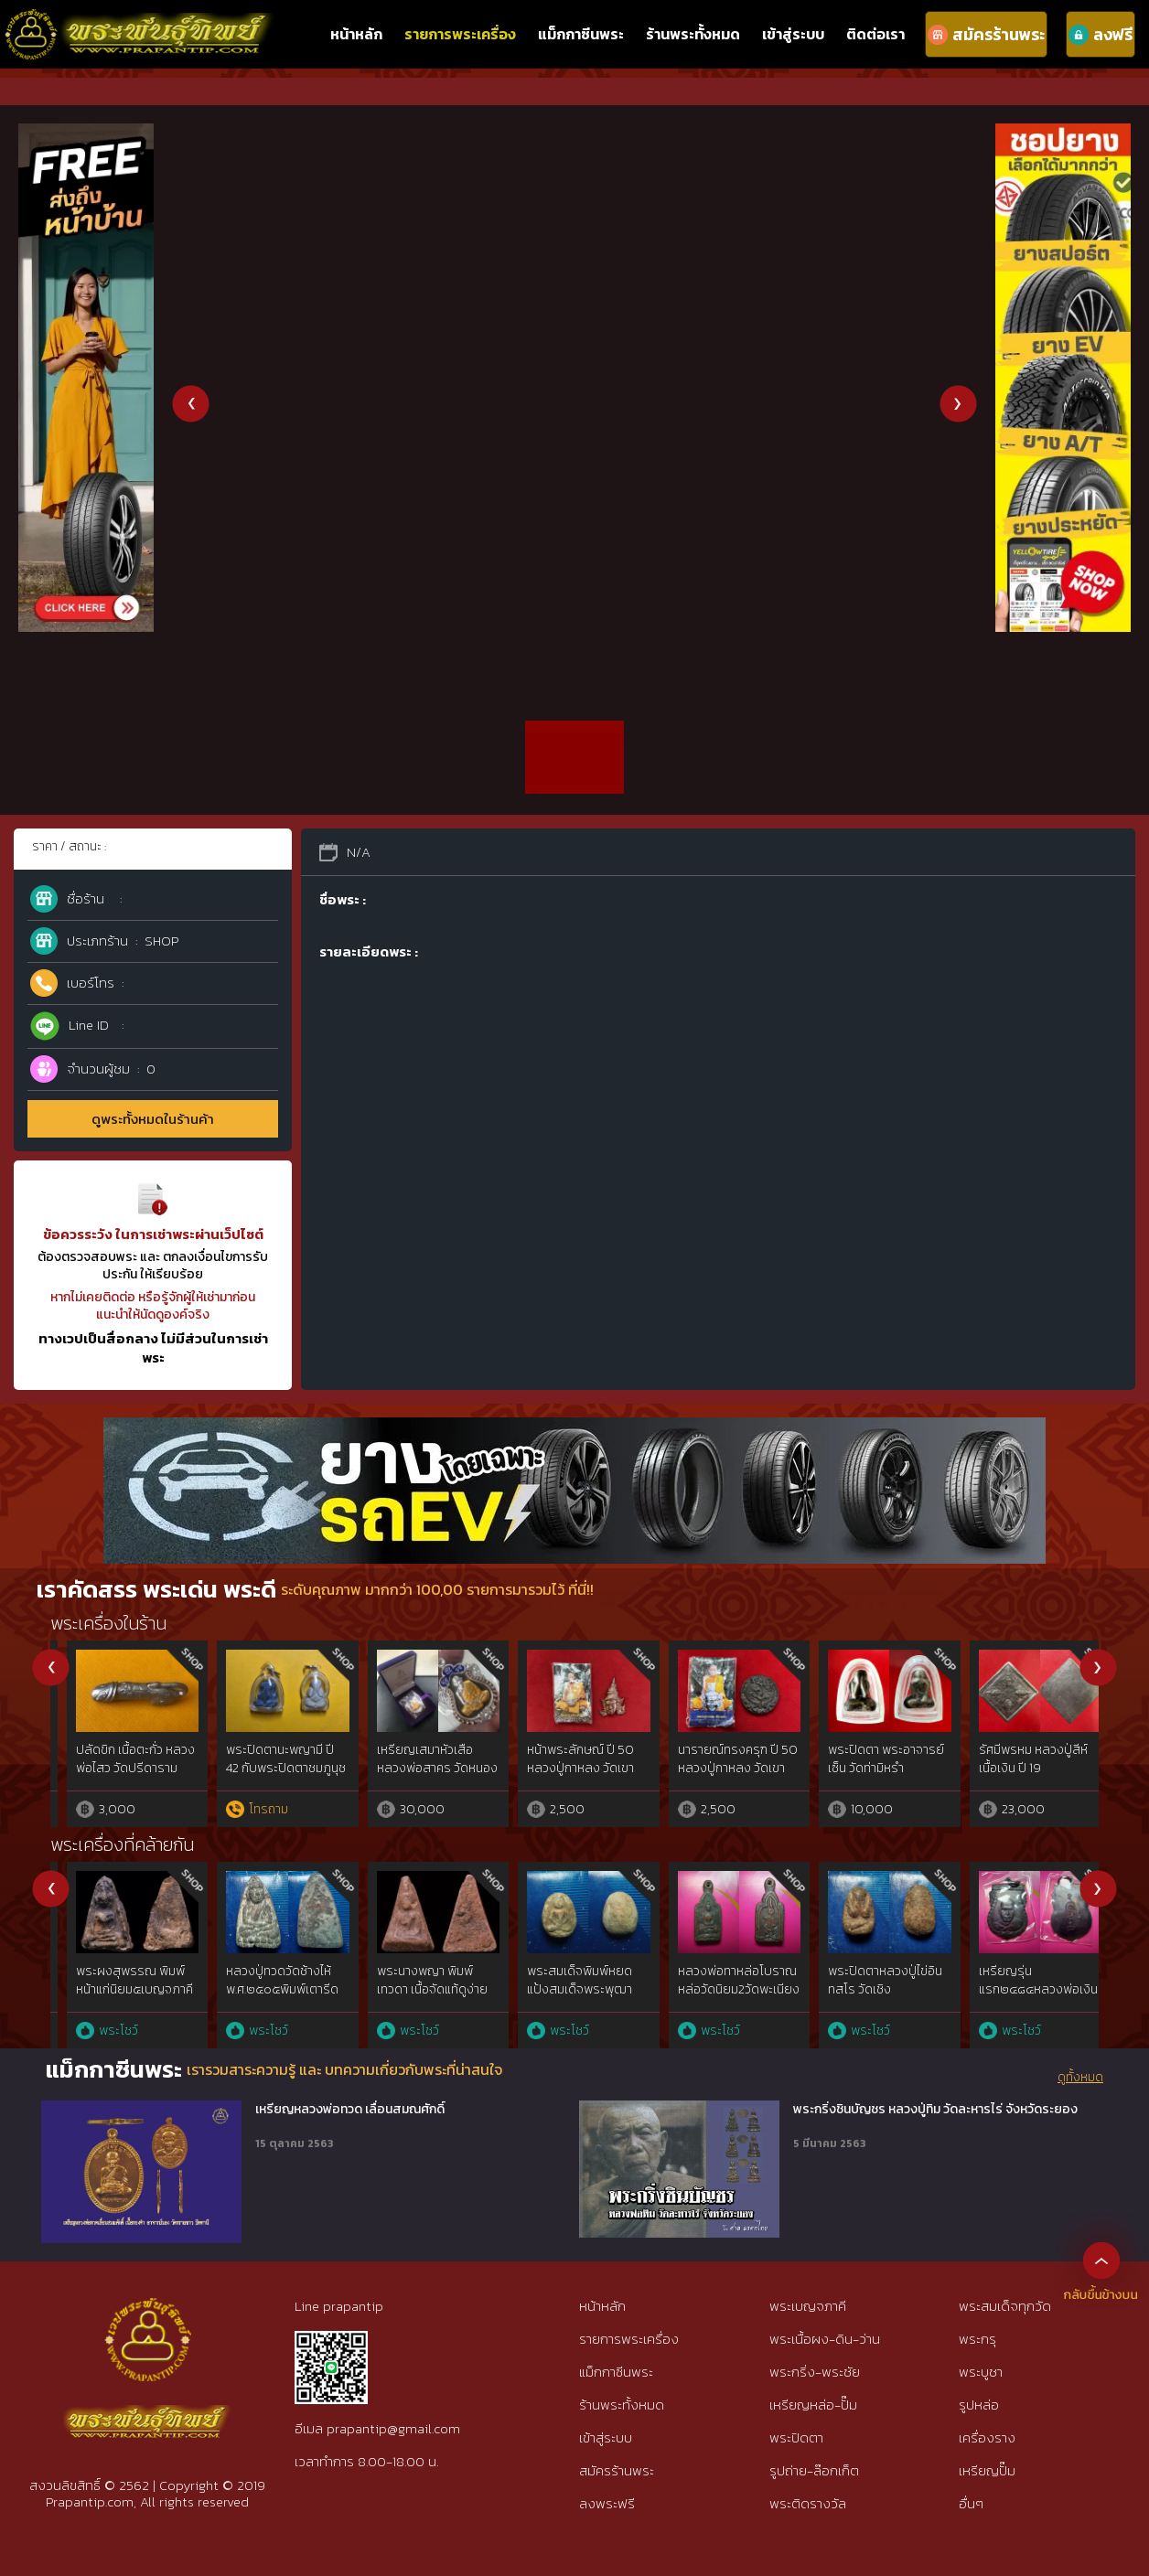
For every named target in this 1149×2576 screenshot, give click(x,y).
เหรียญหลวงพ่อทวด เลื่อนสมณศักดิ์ (350, 2109)
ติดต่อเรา (875, 34)
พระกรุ (977, 2338)
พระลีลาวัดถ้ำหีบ (704, 1971)
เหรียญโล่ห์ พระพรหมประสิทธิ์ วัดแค (567, 1759)
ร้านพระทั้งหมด (693, 34)
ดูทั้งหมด (1080, 2077)
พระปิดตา (796, 2437)
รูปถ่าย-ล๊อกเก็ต (814, 2470)
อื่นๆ (971, 2503)
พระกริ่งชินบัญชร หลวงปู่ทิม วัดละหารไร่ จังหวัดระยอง (935, 2109)
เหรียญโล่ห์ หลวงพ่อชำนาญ (112, 1759)
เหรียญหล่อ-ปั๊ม (813, 2404)
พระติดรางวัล (807, 2503)
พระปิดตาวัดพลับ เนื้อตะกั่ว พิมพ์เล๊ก (115, 1980)
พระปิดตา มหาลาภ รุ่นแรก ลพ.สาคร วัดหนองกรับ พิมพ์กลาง (870, 1767)
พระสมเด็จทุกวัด (1005, 2305)
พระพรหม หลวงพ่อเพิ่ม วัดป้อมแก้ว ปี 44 (721, 1759)
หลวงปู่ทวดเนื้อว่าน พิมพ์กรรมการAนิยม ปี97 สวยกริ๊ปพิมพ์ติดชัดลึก (417, 1998)
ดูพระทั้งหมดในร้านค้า (152, 1118)
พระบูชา (981, 2371)
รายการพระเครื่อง (460, 34)
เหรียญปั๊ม (987, 2470)
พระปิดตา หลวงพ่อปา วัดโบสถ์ (266, 1759)
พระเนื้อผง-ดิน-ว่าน (824, 2338)
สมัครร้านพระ (616, 2470)
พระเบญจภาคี (807, 2305)
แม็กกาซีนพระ (581, 34)
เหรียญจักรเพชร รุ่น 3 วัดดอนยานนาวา (417, 1759)
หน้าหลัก (356, 34)
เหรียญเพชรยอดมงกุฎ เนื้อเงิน (1022, 1759)
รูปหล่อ (979, 2404)
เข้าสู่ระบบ (793, 34)
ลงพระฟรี (607, 2503)
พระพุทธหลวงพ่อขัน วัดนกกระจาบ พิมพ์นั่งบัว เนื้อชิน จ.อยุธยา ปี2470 (270, 1988)
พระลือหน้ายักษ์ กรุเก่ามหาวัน (567, 1980)
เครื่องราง (987, 2437)
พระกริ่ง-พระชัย (814, 2371)
